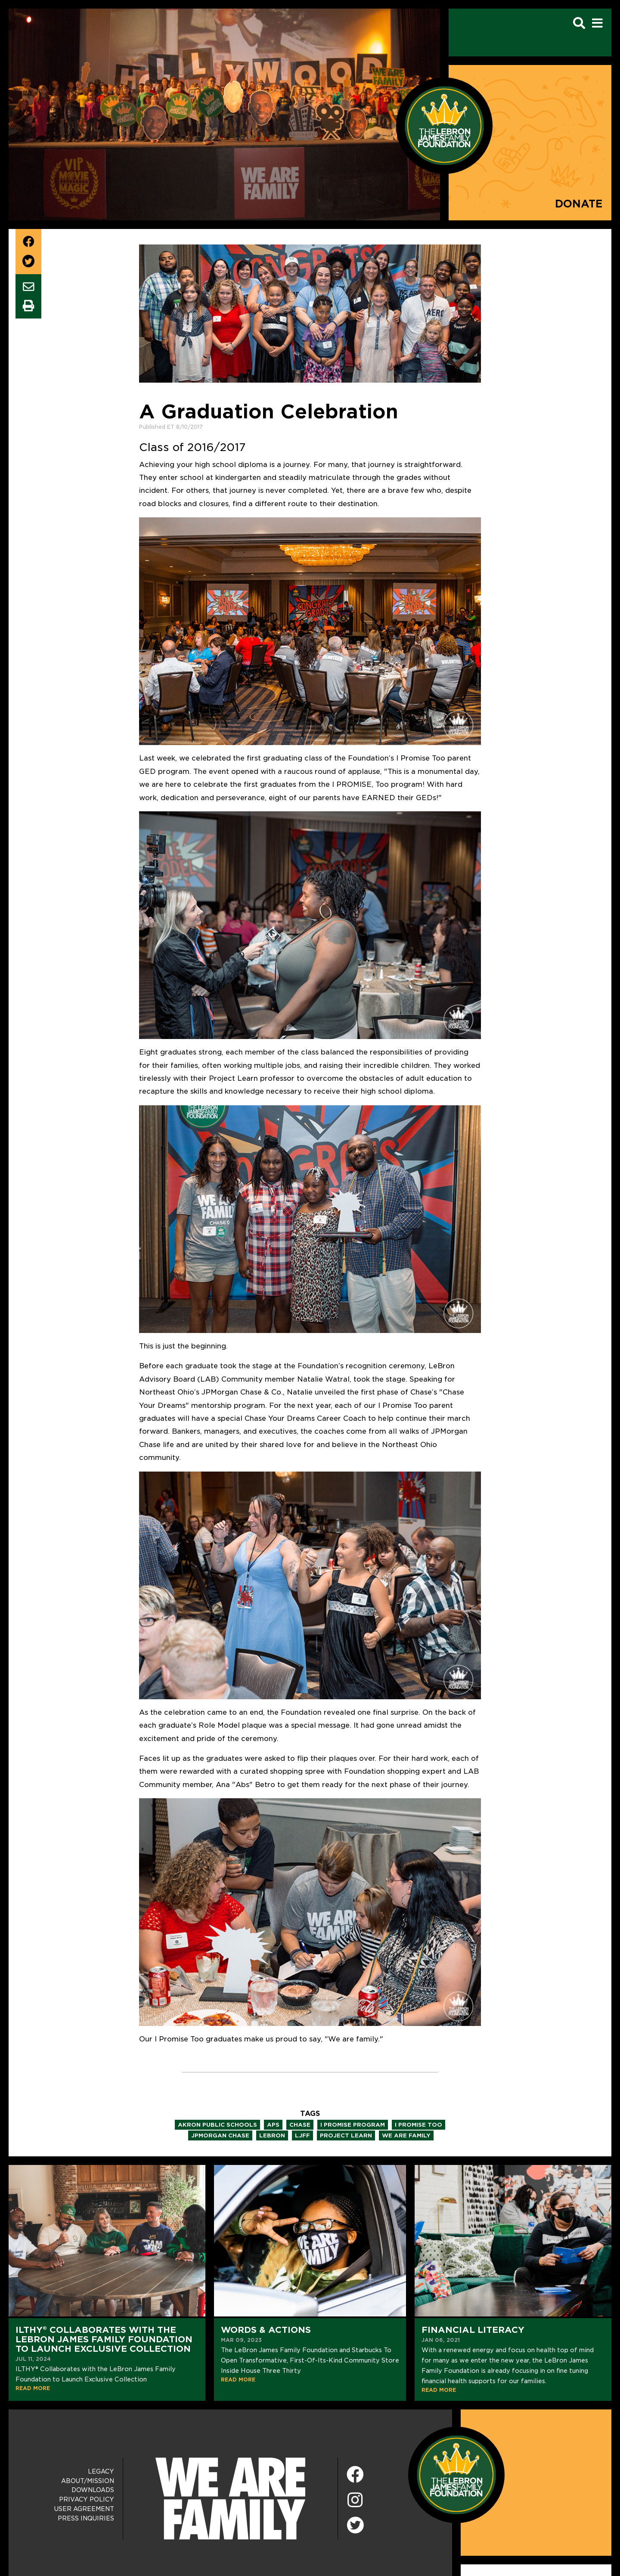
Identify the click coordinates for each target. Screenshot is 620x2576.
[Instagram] (355, 2500)
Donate (579, 204)
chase (299, 2124)
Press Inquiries (86, 2518)
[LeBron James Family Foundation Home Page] (456, 2474)
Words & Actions (266, 2330)
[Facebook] (355, 2475)
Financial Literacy (473, 2330)
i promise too (418, 2124)
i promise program (352, 2124)
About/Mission (87, 2480)
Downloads (92, 2489)
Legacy (101, 2471)
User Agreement (84, 2508)
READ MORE (33, 2388)
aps (273, 2124)
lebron (272, 2135)
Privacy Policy (86, 2499)
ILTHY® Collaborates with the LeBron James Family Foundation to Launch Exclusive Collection (104, 2339)
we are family (406, 2135)
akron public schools (217, 2124)
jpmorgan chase (220, 2135)
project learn (346, 2135)
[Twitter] (355, 2524)
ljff (302, 2135)
